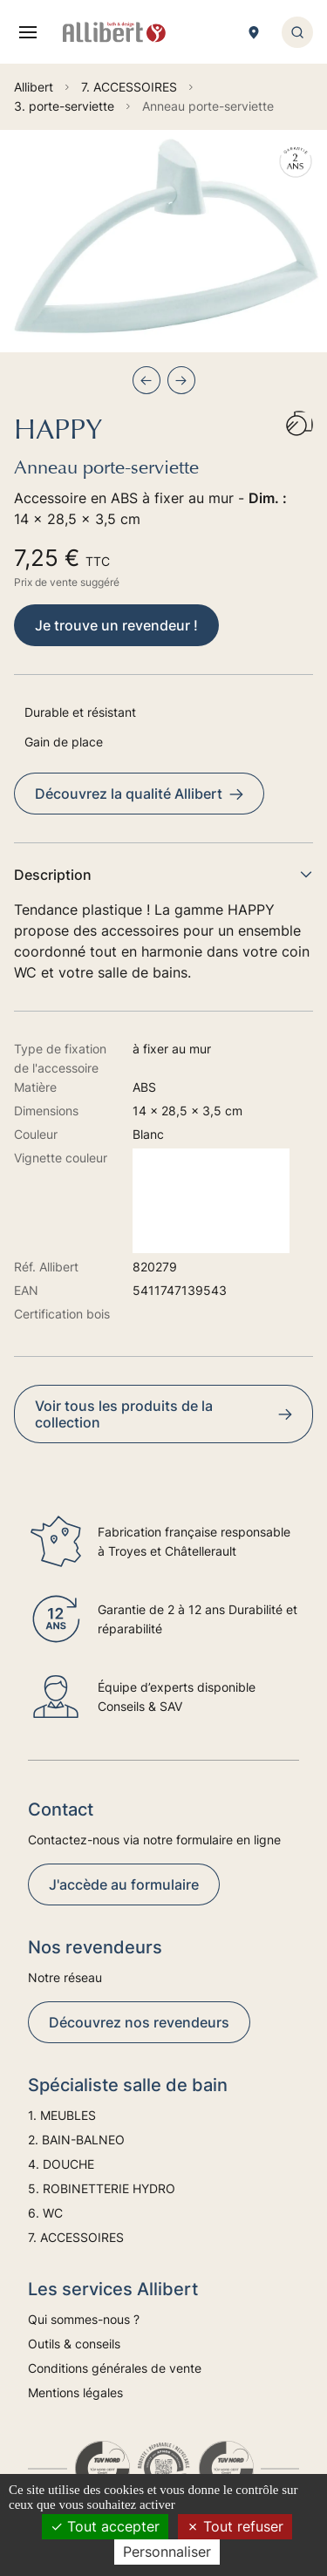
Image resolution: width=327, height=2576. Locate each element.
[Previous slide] (146, 380)
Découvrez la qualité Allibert (139, 793)
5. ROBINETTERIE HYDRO (101, 2188)
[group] (163, 241)
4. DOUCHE (61, 2164)
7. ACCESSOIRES (76, 2237)
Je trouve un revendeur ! (116, 625)
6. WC (45, 2212)
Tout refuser (235, 2526)
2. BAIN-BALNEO (76, 2139)
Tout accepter (105, 2526)
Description (163, 874)
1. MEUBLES (62, 2115)
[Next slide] (181, 380)
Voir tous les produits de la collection (163, 1414)
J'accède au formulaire (124, 1884)
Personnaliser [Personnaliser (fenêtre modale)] (167, 2551)
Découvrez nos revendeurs (139, 2022)
